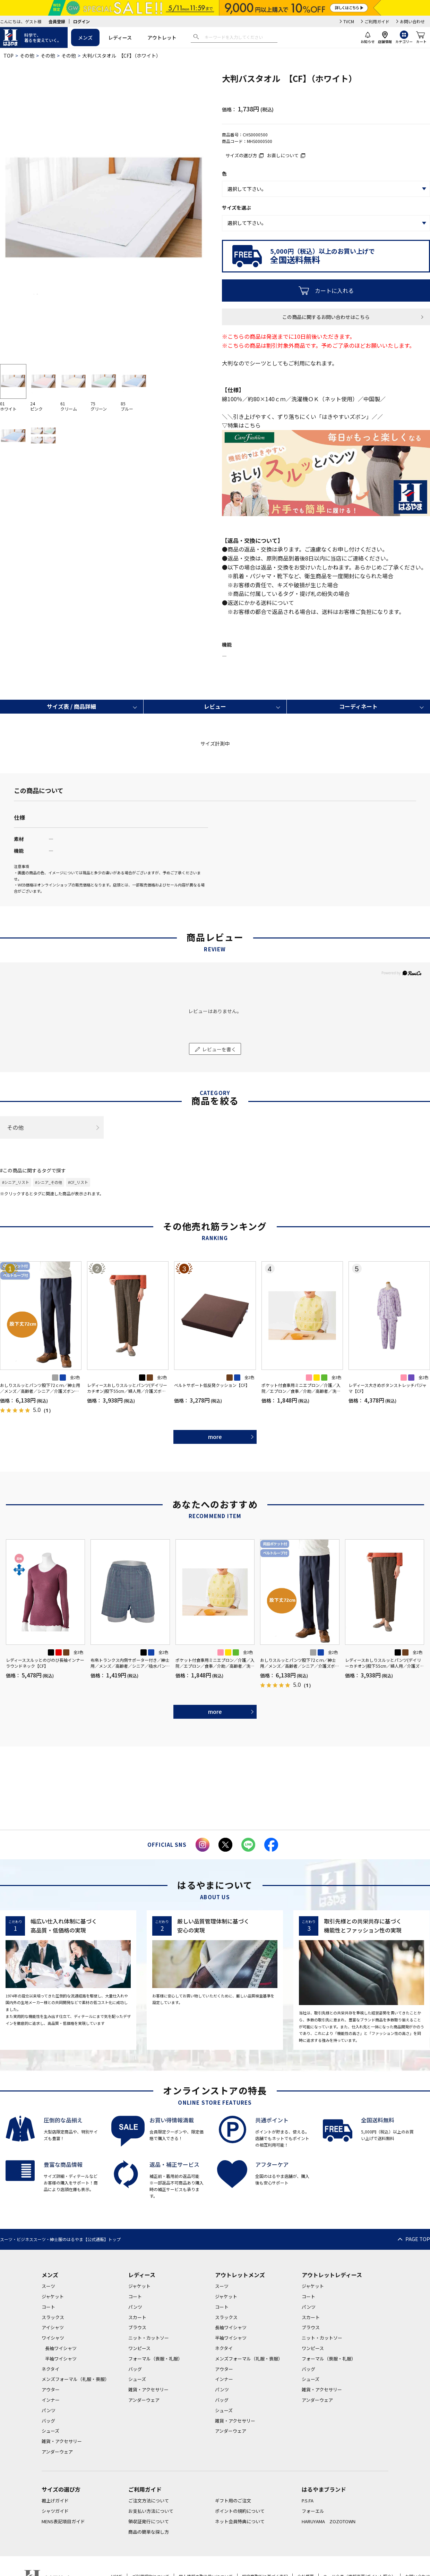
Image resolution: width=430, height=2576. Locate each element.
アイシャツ (53, 2327)
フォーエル (313, 2511)
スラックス (53, 2317)
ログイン (81, 21)
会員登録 (57, 21)
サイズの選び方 (241, 155)
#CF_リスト (78, 1182)
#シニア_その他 (48, 1182)
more (215, 1436)
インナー (51, 2400)
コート (48, 2307)
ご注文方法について (148, 2500)
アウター (51, 2389)
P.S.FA (307, 2500)
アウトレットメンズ (240, 2275)
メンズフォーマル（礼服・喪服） (75, 2379)
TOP (8, 55)
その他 (27, 55)
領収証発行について (148, 2521)
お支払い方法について (150, 2511)
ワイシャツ (53, 2337)
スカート (137, 2317)
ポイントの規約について (240, 2511)
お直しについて (283, 155)
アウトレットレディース (332, 2275)
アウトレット (162, 37)
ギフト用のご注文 (233, 2500)
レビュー (215, 706)
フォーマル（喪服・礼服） (155, 2358)
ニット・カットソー (148, 2337)
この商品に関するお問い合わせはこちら (326, 316)
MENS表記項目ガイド (63, 2521)
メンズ (85, 37)
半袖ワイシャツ (61, 2358)
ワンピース (139, 2348)
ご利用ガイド (376, 21)
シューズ (50, 2430)
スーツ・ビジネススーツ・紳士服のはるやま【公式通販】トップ (60, 2239)
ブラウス (137, 2327)
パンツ (48, 2410)
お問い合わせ (412, 21)
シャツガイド (55, 2511)
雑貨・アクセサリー (62, 2441)
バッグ (48, 2420)
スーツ (48, 2286)
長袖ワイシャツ (61, 2348)
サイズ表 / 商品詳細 (71, 706)
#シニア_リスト (15, 1182)
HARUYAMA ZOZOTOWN (328, 2521)
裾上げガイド (55, 2500)
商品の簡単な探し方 (148, 2531)
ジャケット (53, 2296)
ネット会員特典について (240, 2521)
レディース (120, 37)
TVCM (348, 21)
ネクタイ (50, 2369)
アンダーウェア (57, 2451)
